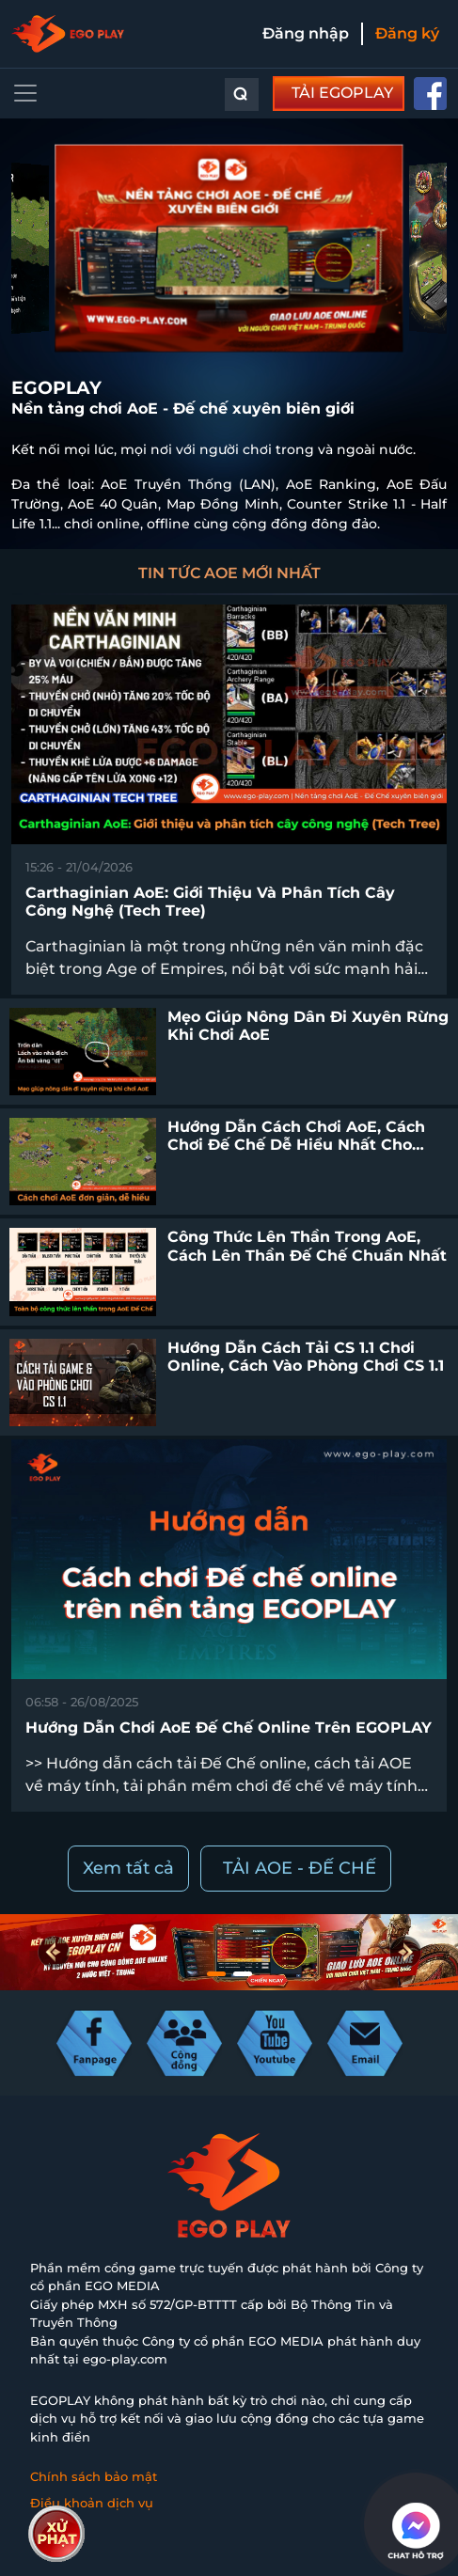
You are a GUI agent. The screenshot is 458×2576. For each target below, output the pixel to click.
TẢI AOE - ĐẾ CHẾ (299, 1868)
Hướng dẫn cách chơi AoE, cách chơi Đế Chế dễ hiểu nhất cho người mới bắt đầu (296, 1144)
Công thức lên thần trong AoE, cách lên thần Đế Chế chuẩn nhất (307, 1246)
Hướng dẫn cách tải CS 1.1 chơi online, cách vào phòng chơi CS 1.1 (305, 1356)
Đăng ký (407, 33)
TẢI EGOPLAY (342, 93)
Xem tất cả (128, 1868)
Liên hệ (53, 2528)
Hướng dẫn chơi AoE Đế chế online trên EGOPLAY (228, 1727)
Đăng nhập (305, 33)
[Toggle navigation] (25, 93)
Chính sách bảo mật (93, 2476)
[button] (404, 1951)
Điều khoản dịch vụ (91, 2502)
